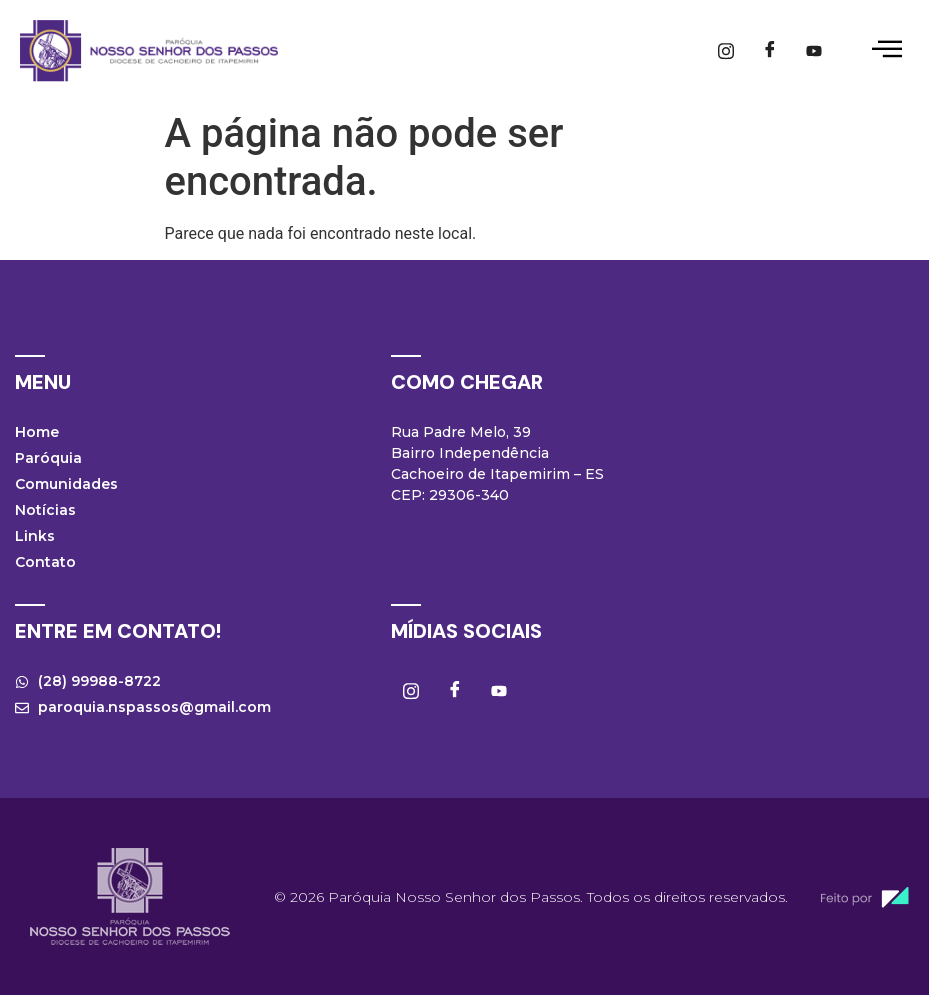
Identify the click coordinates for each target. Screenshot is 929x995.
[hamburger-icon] (886, 50)
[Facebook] (770, 51)
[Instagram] (726, 51)
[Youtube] (814, 51)
